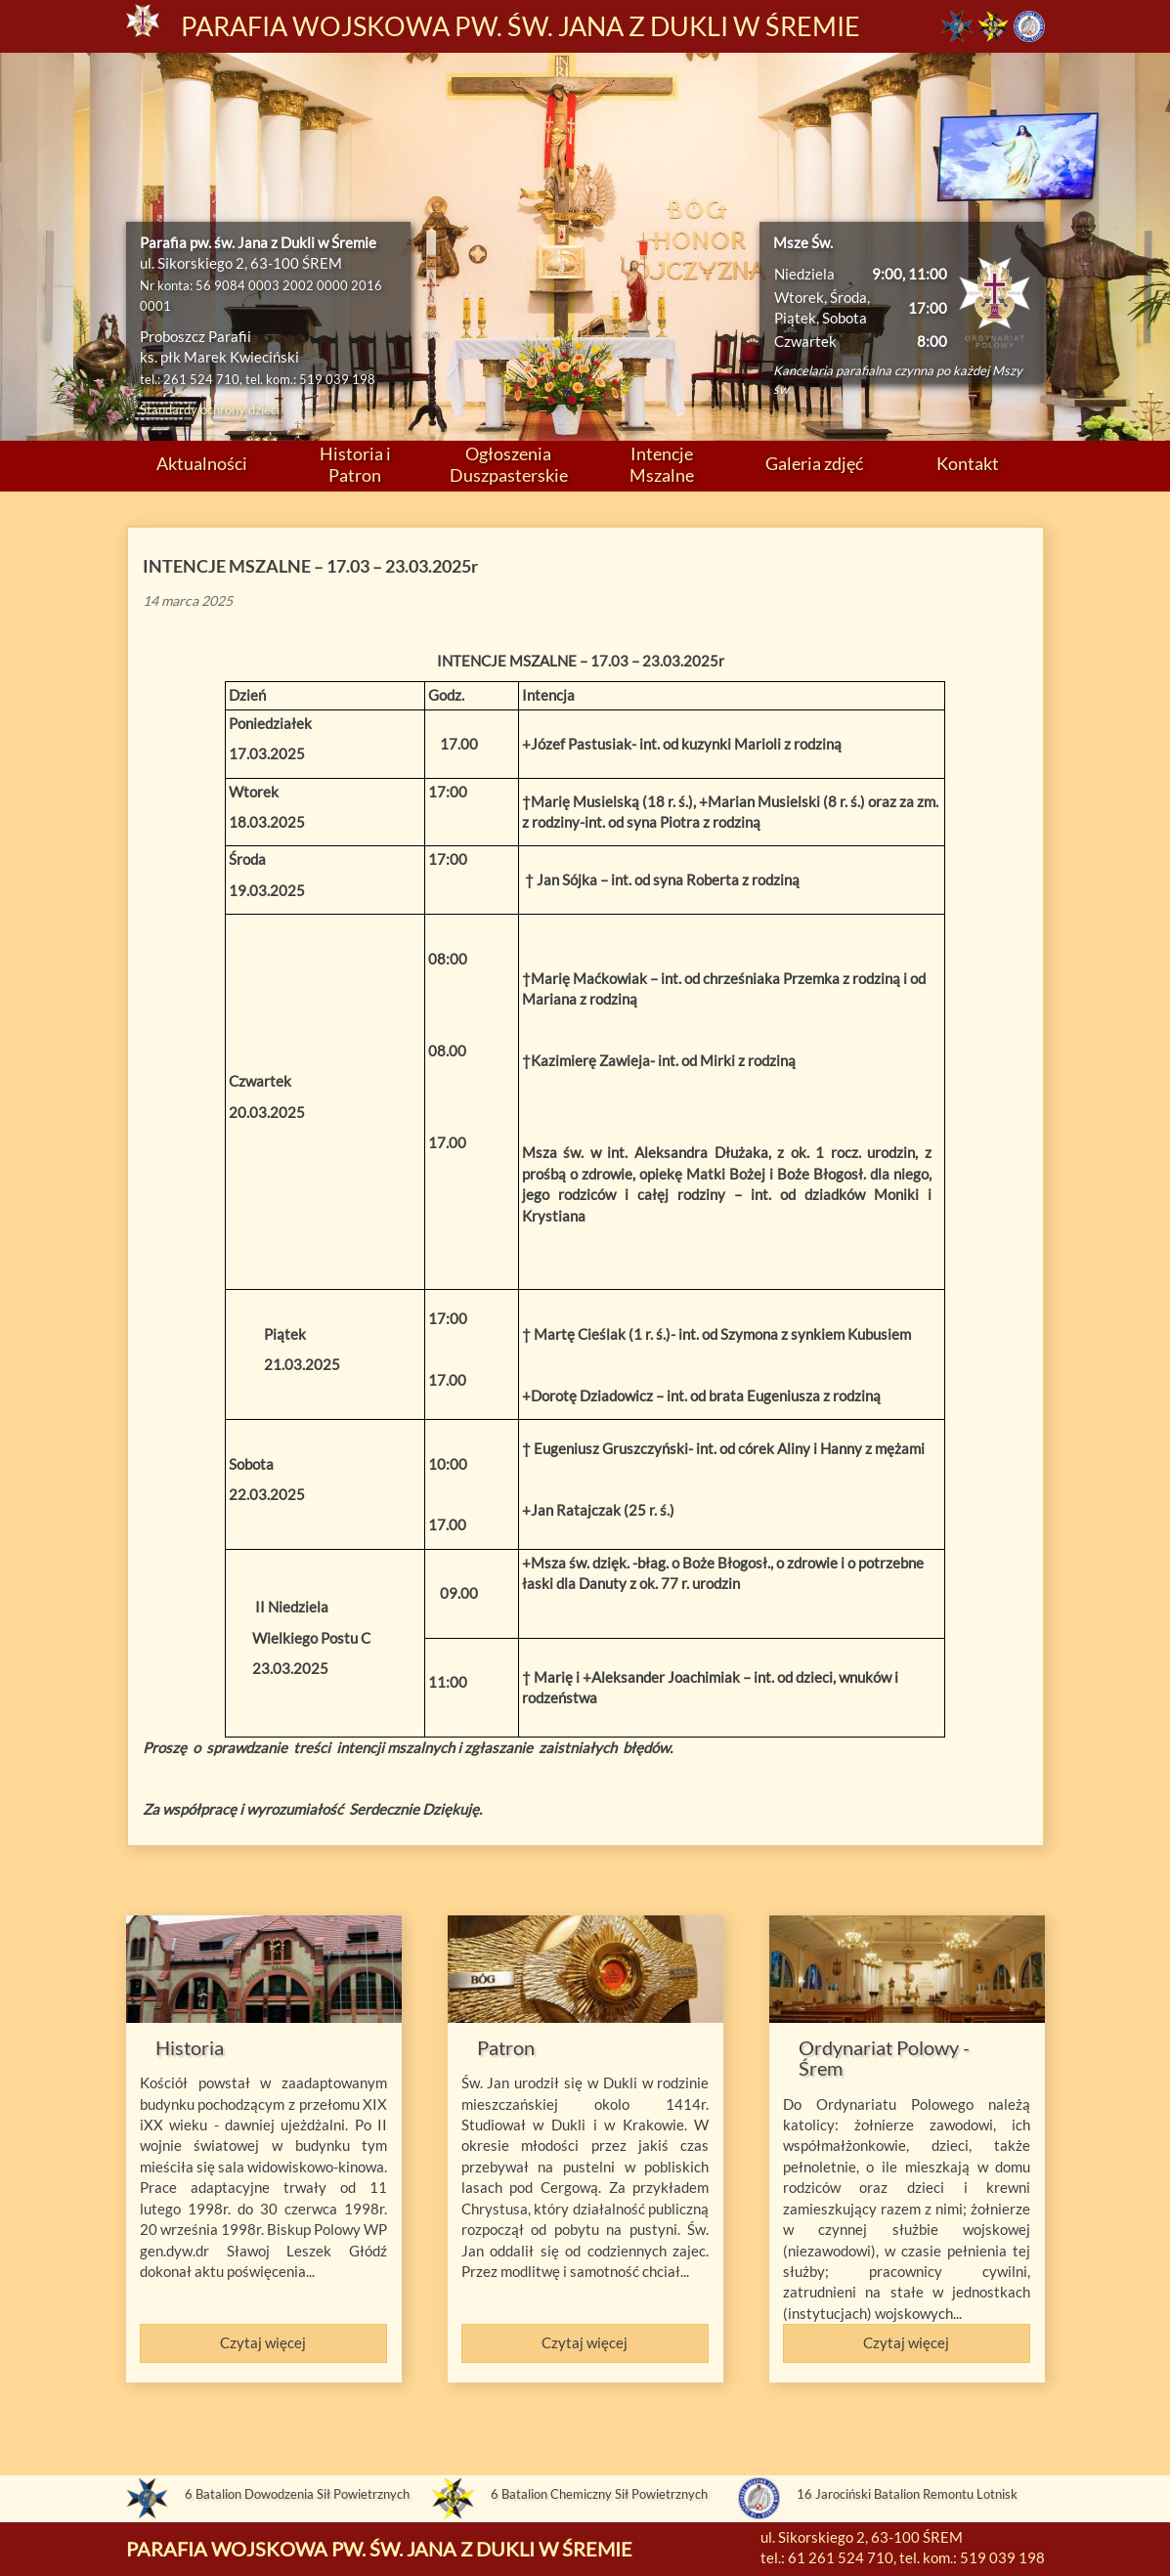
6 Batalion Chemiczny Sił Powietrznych (599, 2494)
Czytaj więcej (263, 2342)
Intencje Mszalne (661, 464)
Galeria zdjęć (814, 463)
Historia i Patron (355, 464)
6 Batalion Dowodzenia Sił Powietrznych (297, 2494)
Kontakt (967, 463)
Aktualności (201, 463)
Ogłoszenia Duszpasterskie (509, 464)
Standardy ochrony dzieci (210, 409)
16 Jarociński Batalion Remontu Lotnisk (907, 2494)
